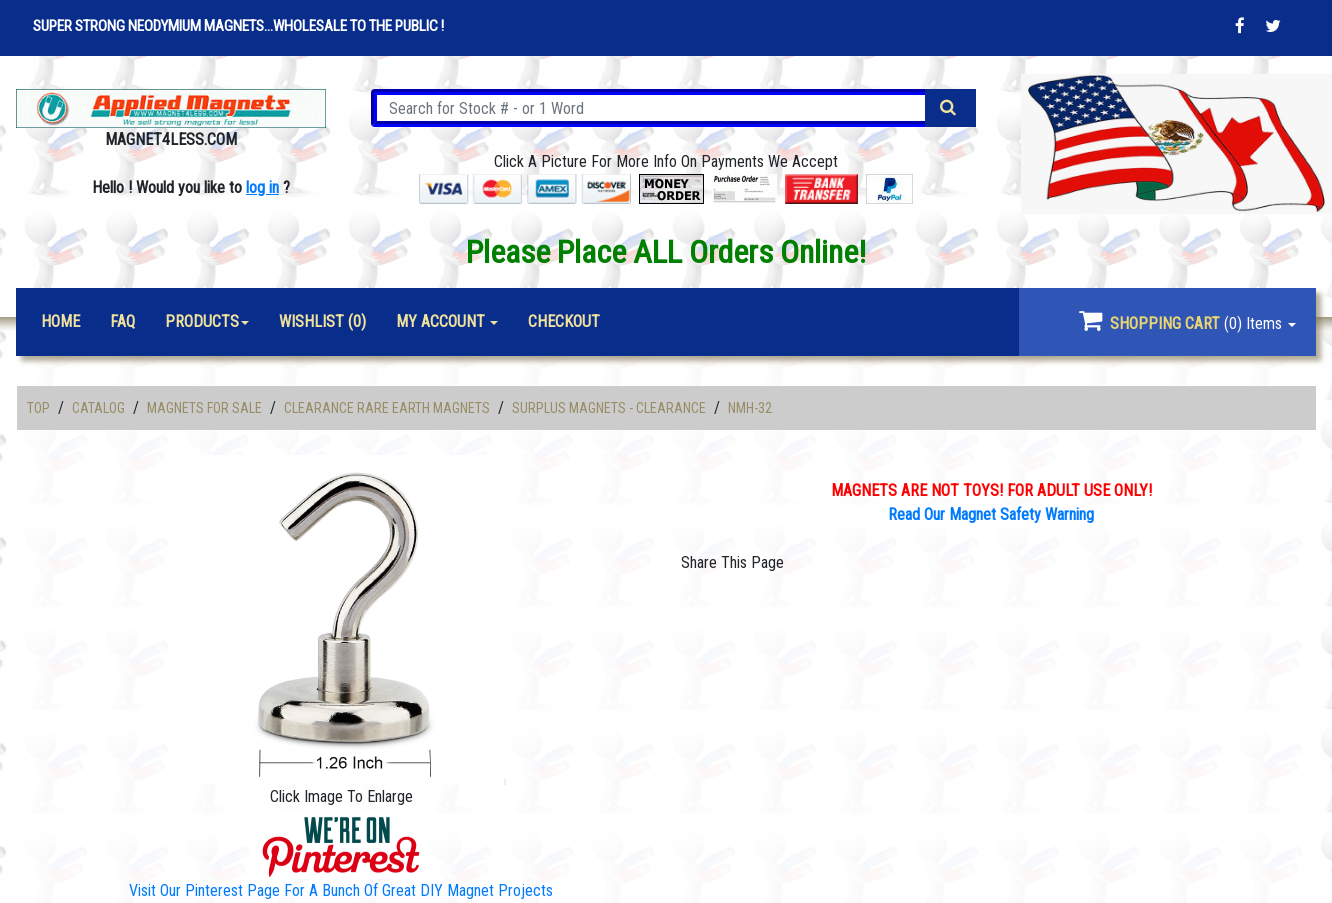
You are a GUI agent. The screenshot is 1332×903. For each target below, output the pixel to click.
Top (38, 408)
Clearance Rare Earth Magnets (387, 408)
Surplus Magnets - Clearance (609, 408)
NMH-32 (750, 408)
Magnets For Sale (204, 408)
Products (202, 321)
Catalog (98, 408)
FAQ (122, 321)
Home (60, 321)
